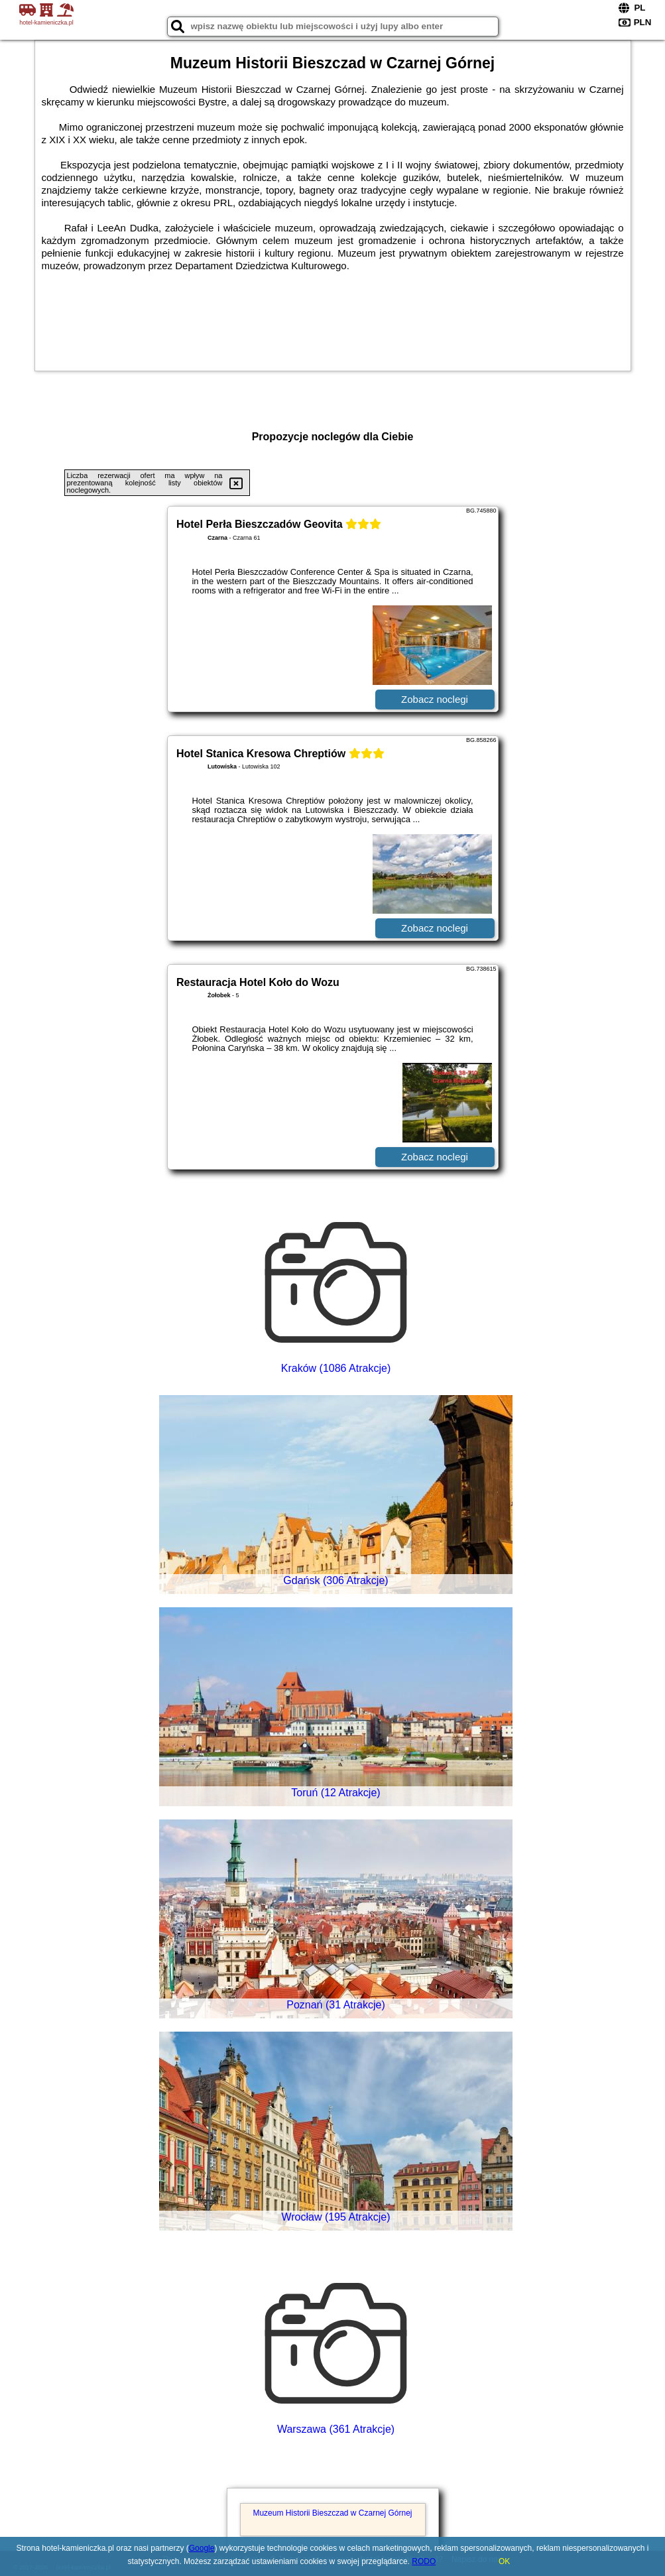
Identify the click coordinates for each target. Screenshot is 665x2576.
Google (202, 2548)
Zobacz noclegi (434, 699)
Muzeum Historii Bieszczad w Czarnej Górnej (332, 2513)
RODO (424, 2561)
